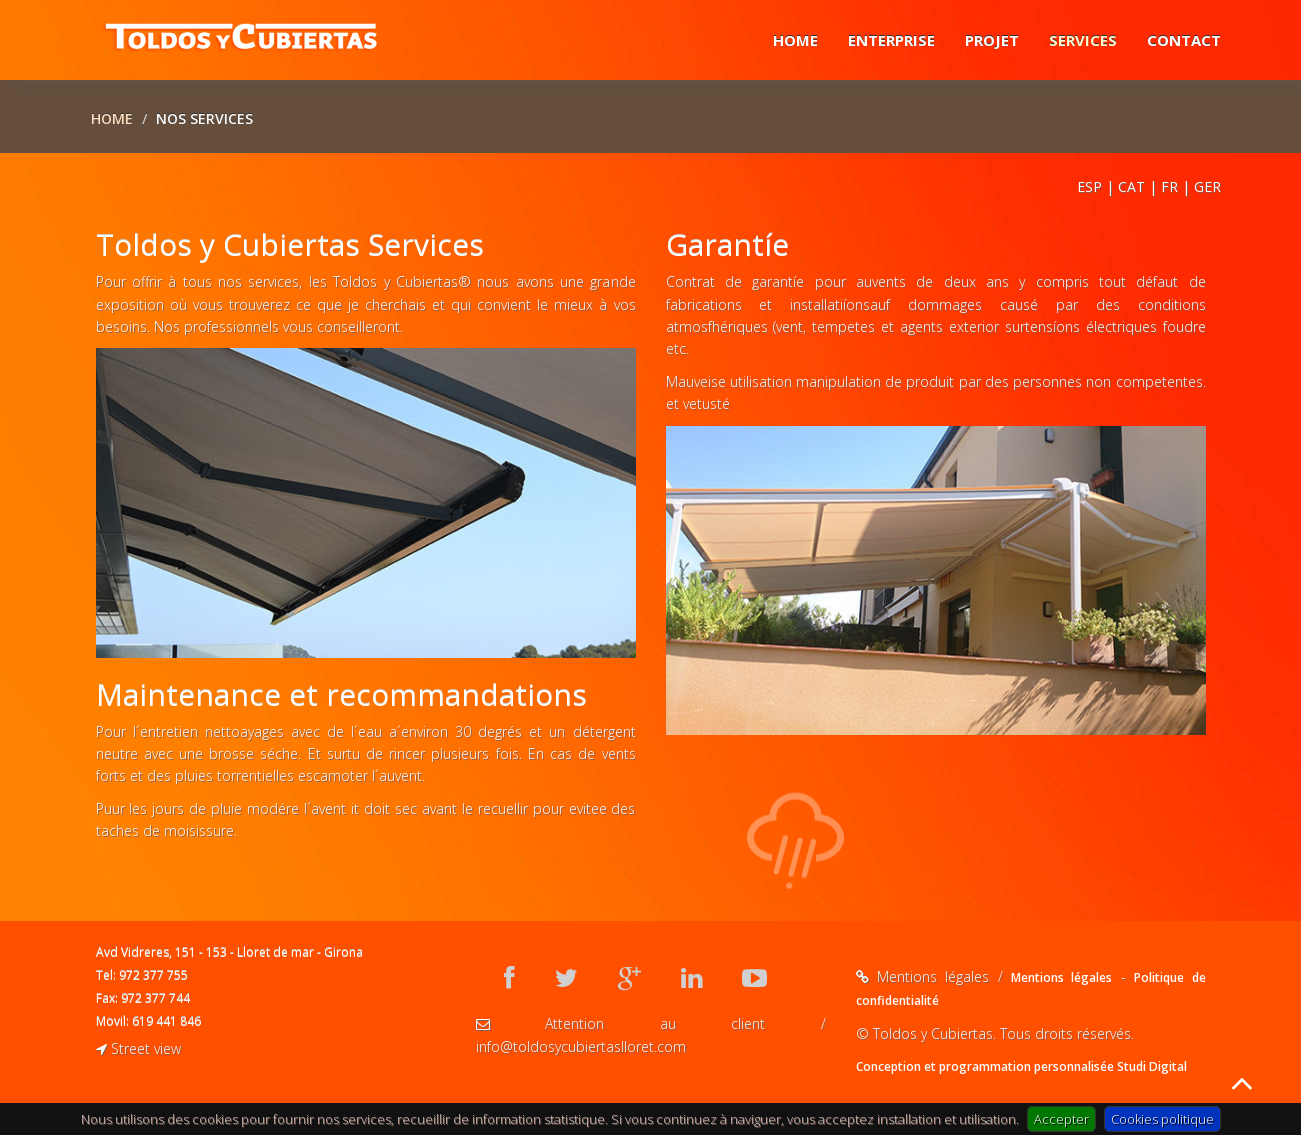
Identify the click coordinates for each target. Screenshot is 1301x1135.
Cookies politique (1162, 1119)
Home (795, 40)
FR (1169, 186)
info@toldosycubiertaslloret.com (581, 1046)
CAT (1131, 186)
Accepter (1061, 1119)
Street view (138, 1048)
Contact (1184, 40)
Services (1083, 40)
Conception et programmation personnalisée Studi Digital (1021, 1066)
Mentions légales (1061, 977)
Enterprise (891, 40)
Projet (992, 40)
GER (1207, 186)
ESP (1089, 186)
